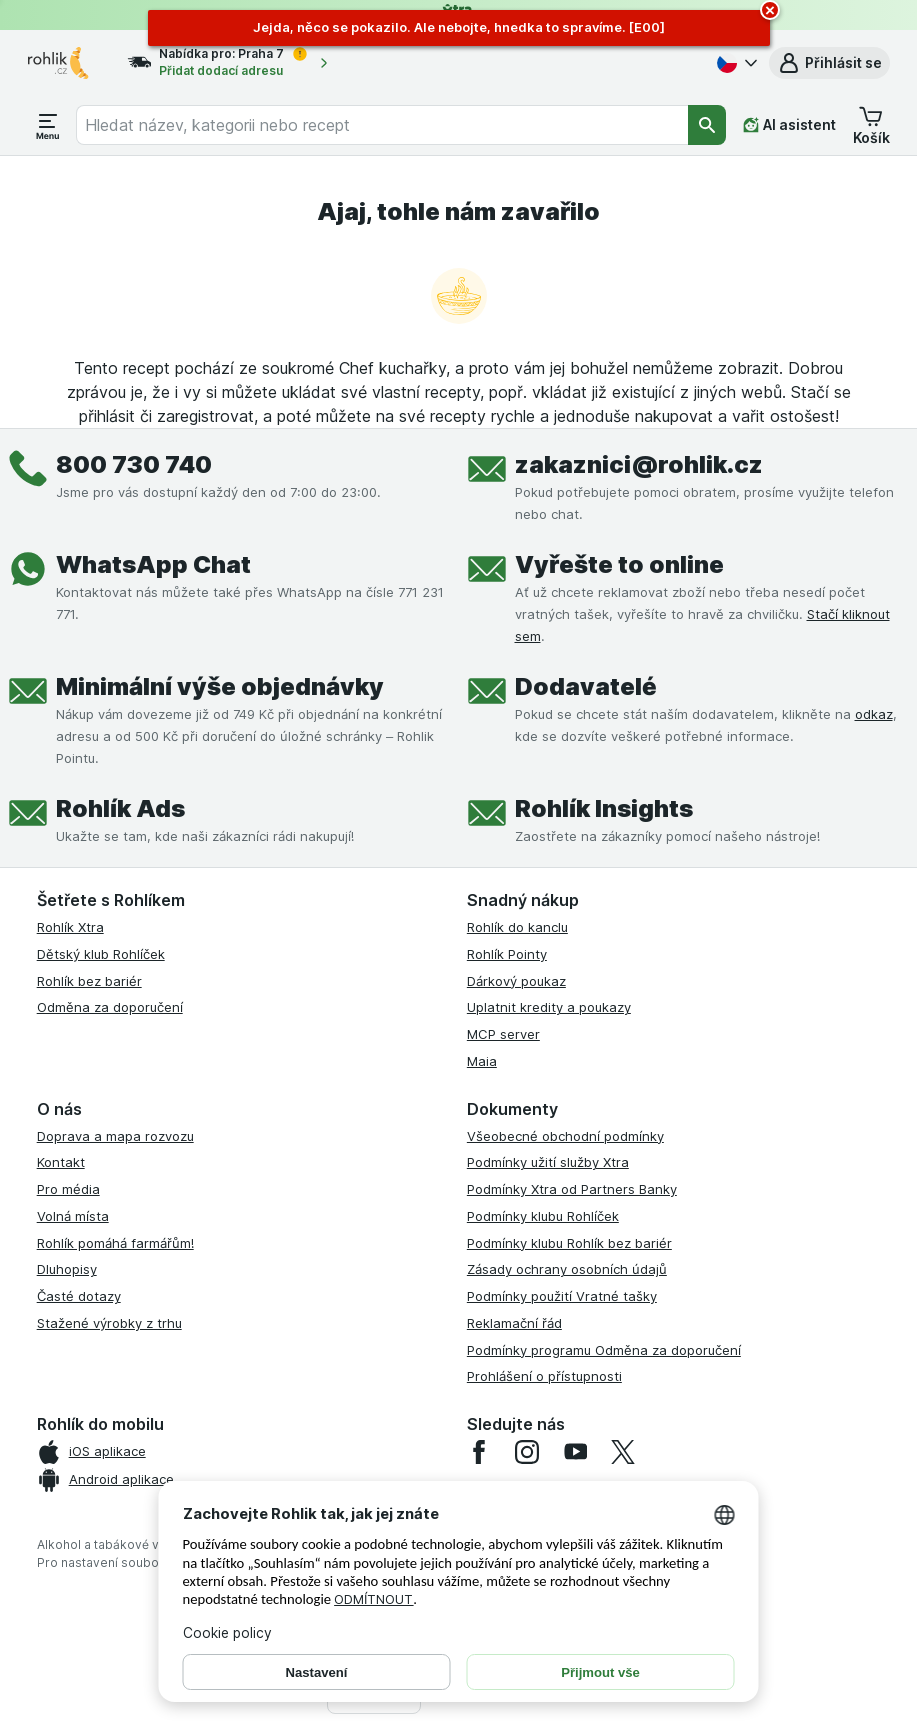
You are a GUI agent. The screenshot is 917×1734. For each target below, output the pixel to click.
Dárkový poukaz (516, 981)
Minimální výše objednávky (220, 686)
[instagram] (527, 1452)
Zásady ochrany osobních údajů (567, 1269)
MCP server (503, 1034)
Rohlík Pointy (507, 954)
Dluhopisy (67, 1269)
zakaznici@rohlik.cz (639, 464)
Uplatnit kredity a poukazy (549, 1007)
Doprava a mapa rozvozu (115, 1136)
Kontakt (61, 1162)
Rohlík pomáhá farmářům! (115, 1243)
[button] (829, 63)
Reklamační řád (514, 1323)
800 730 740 (134, 464)
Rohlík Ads (120, 808)
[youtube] (575, 1452)
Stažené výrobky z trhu (109, 1323)
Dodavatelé (586, 686)
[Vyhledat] (707, 125)
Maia (482, 1061)
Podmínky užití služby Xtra (548, 1162)
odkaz (874, 714)
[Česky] (735, 63)
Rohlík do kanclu (517, 927)
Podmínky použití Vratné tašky (562, 1296)
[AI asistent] (789, 125)
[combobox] (382, 125)
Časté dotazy (79, 1296)
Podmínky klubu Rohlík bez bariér (569, 1243)
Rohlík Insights (604, 808)
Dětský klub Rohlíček (101, 954)
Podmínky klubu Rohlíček (543, 1216)
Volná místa (73, 1216)
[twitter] (623, 1452)
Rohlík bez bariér (89, 981)
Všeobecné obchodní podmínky (565, 1136)
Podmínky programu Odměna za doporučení (604, 1350)
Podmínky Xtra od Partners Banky (572, 1189)
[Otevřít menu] (48, 125)
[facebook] (479, 1452)
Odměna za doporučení (110, 1007)
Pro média (68, 1189)
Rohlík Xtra (70, 927)
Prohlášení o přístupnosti (544, 1376)
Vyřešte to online (619, 564)
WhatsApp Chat (153, 564)
